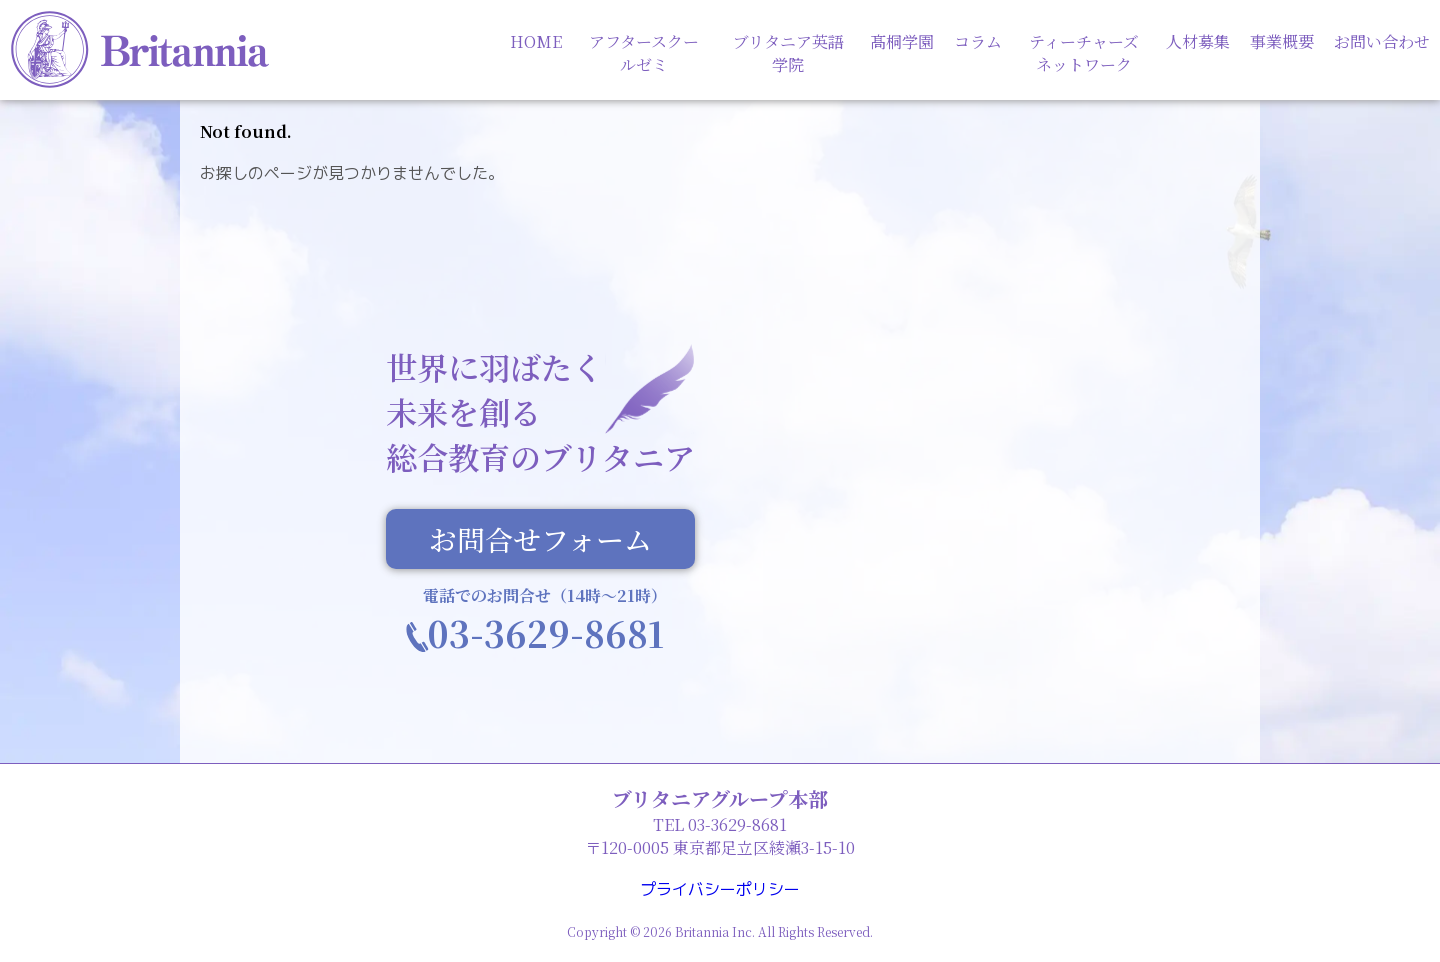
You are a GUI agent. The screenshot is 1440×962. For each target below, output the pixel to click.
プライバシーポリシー (720, 889)
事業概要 (1282, 41)
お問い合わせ (1382, 41)
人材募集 (1198, 41)
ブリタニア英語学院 (788, 53)
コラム (978, 41)
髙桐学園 (902, 41)
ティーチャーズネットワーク (1084, 53)
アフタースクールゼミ (644, 53)
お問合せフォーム (540, 539)
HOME (536, 41)
